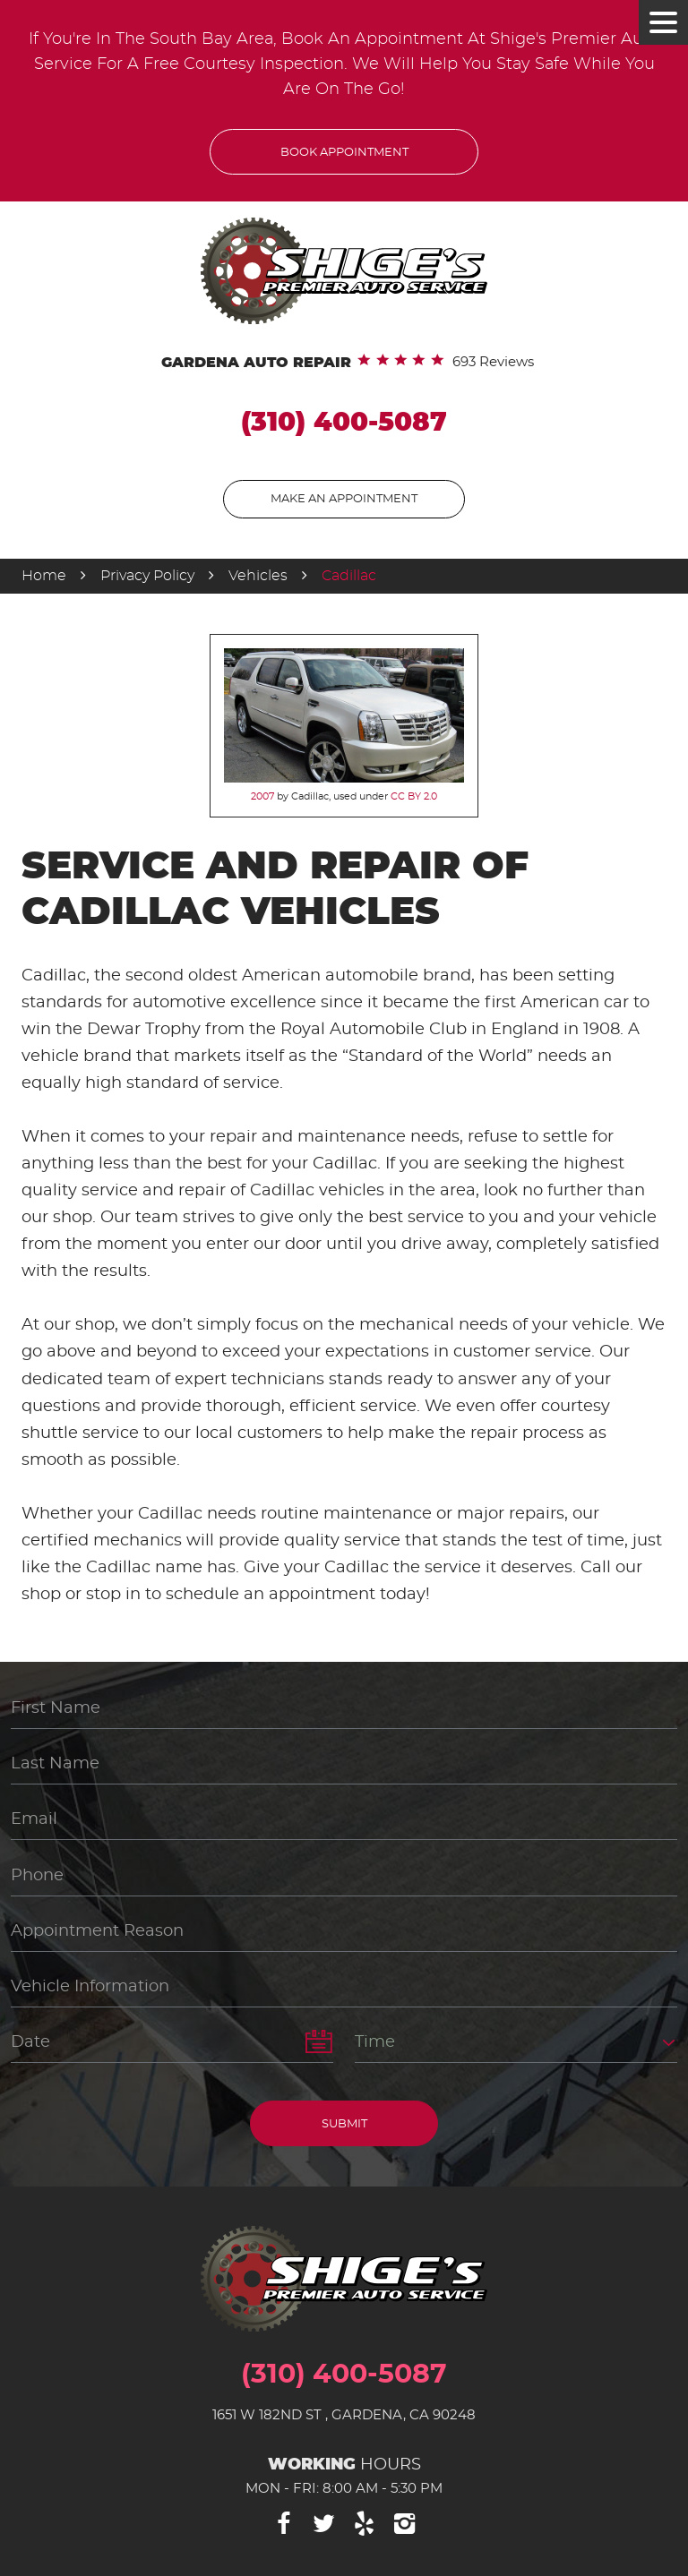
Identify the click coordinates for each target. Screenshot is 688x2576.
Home (44, 576)
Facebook (284, 2524)
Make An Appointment (344, 499)
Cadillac (349, 576)
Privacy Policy (147, 576)
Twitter (324, 2524)
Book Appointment (344, 152)
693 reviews (493, 362)
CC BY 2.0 (414, 796)
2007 (262, 796)
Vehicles (258, 576)
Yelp (365, 2524)
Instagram (405, 2524)
